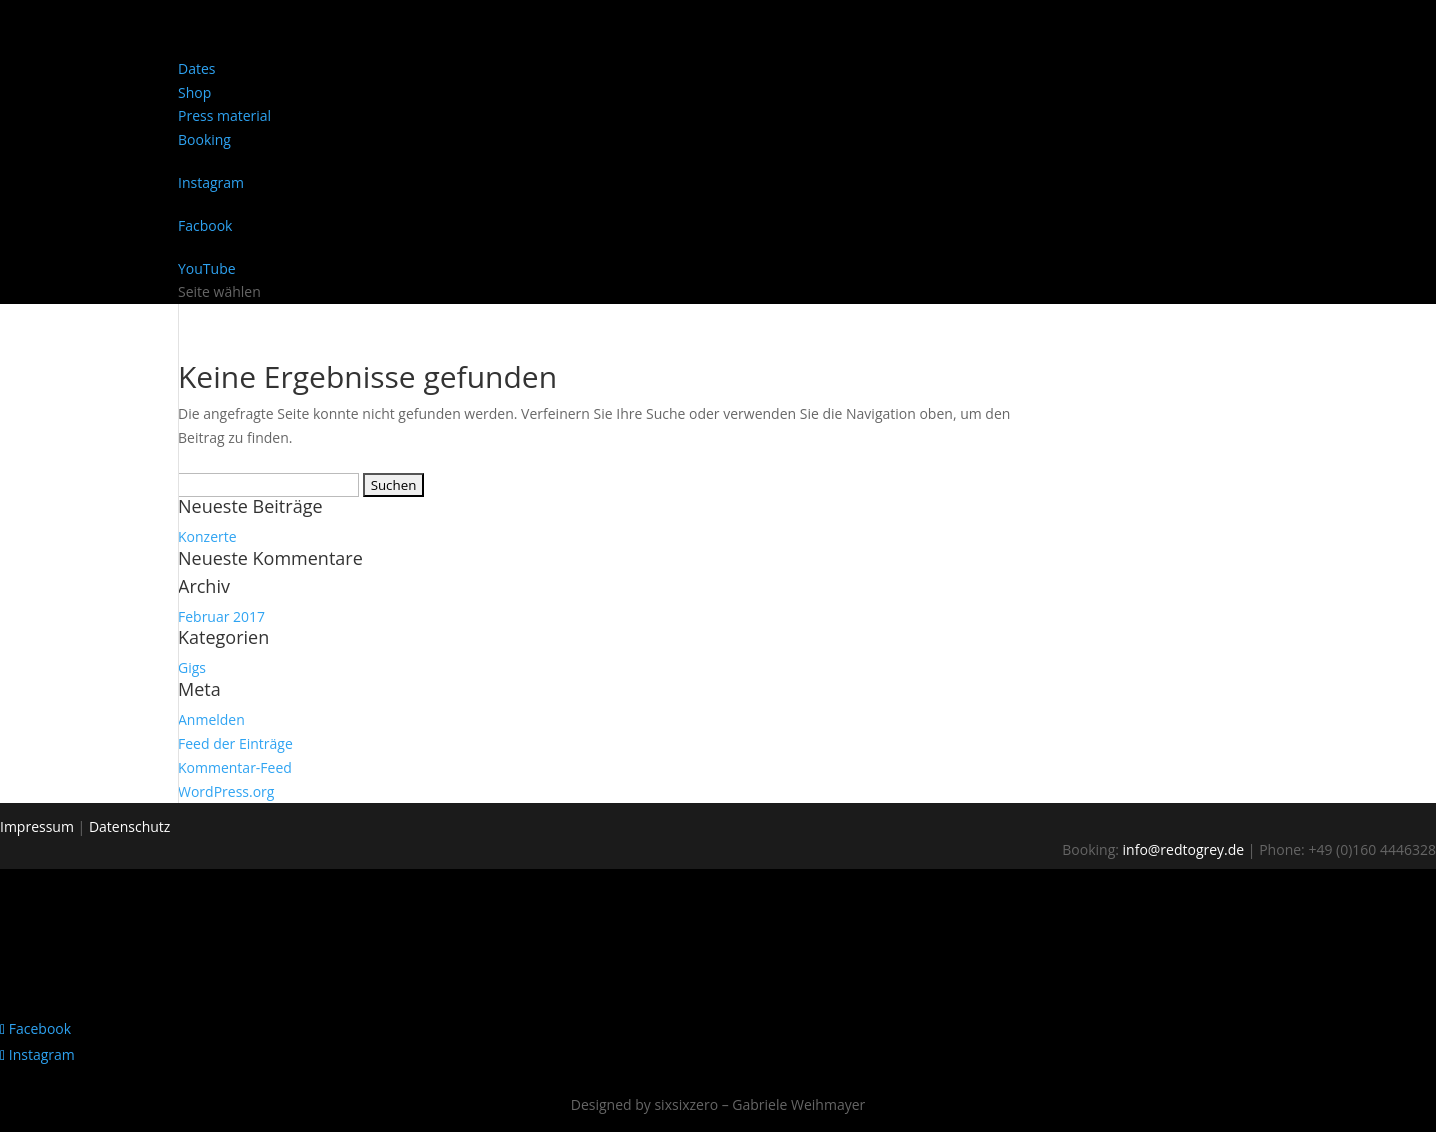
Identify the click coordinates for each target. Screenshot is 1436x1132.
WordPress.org (226, 791)
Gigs (192, 667)
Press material (224, 115)
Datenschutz (129, 826)
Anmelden (211, 719)
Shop (194, 92)
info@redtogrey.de (1184, 849)
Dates (196, 68)
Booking (204, 139)
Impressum (37, 826)
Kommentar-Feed (235, 767)
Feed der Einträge (235, 743)
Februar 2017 (221, 616)
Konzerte (207, 536)
